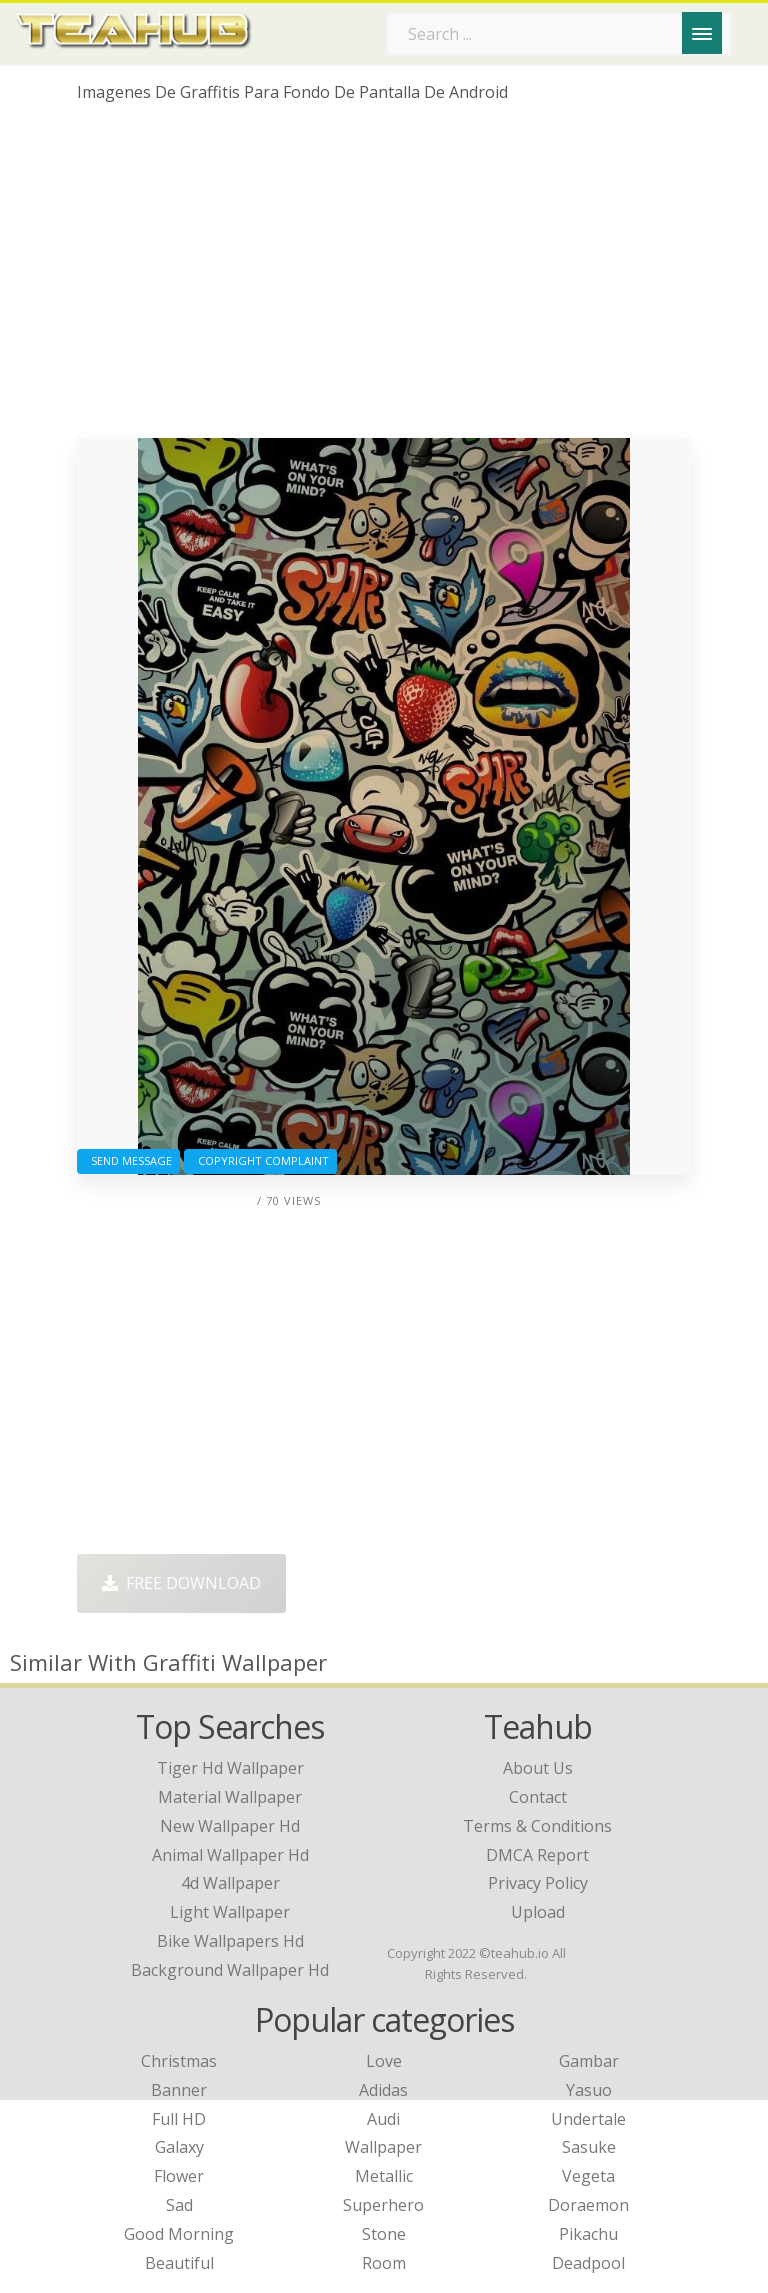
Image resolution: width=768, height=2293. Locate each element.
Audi (383, 2119)
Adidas (383, 2090)
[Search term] (559, 34)
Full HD (179, 2119)
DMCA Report (537, 1855)
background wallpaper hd (230, 1970)
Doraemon (588, 2205)
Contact (538, 1797)
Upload (538, 1912)
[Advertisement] (384, 278)
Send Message (128, 1160)
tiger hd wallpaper (230, 1768)
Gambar (589, 2061)
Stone (384, 2234)
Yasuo (589, 2090)
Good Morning (179, 2234)
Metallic (384, 2176)
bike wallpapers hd (230, 1941)
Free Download (181, 1583)
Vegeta (588, 2176)
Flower (179, 2176)
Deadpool (588, 2263)
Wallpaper (383, 2147)
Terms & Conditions (537, 1826)
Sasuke (589, 2147)
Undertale (588, 2119)
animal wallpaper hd (230, 1855)
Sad (179, 2205)
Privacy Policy (538, 1883)
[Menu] (702, 33)
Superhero (383, 2205)
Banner (179, 2090)
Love (384, 2061)
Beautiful (179, 2263)
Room (384, 2263)
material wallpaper (230, 1797)
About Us (538, 1768)
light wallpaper (230, 1912)
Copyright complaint (260, 1160)
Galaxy (179, 2147)
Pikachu (588, 2234)
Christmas (179, 2061)
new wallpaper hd (230, 1826)
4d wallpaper (230, 1883)
